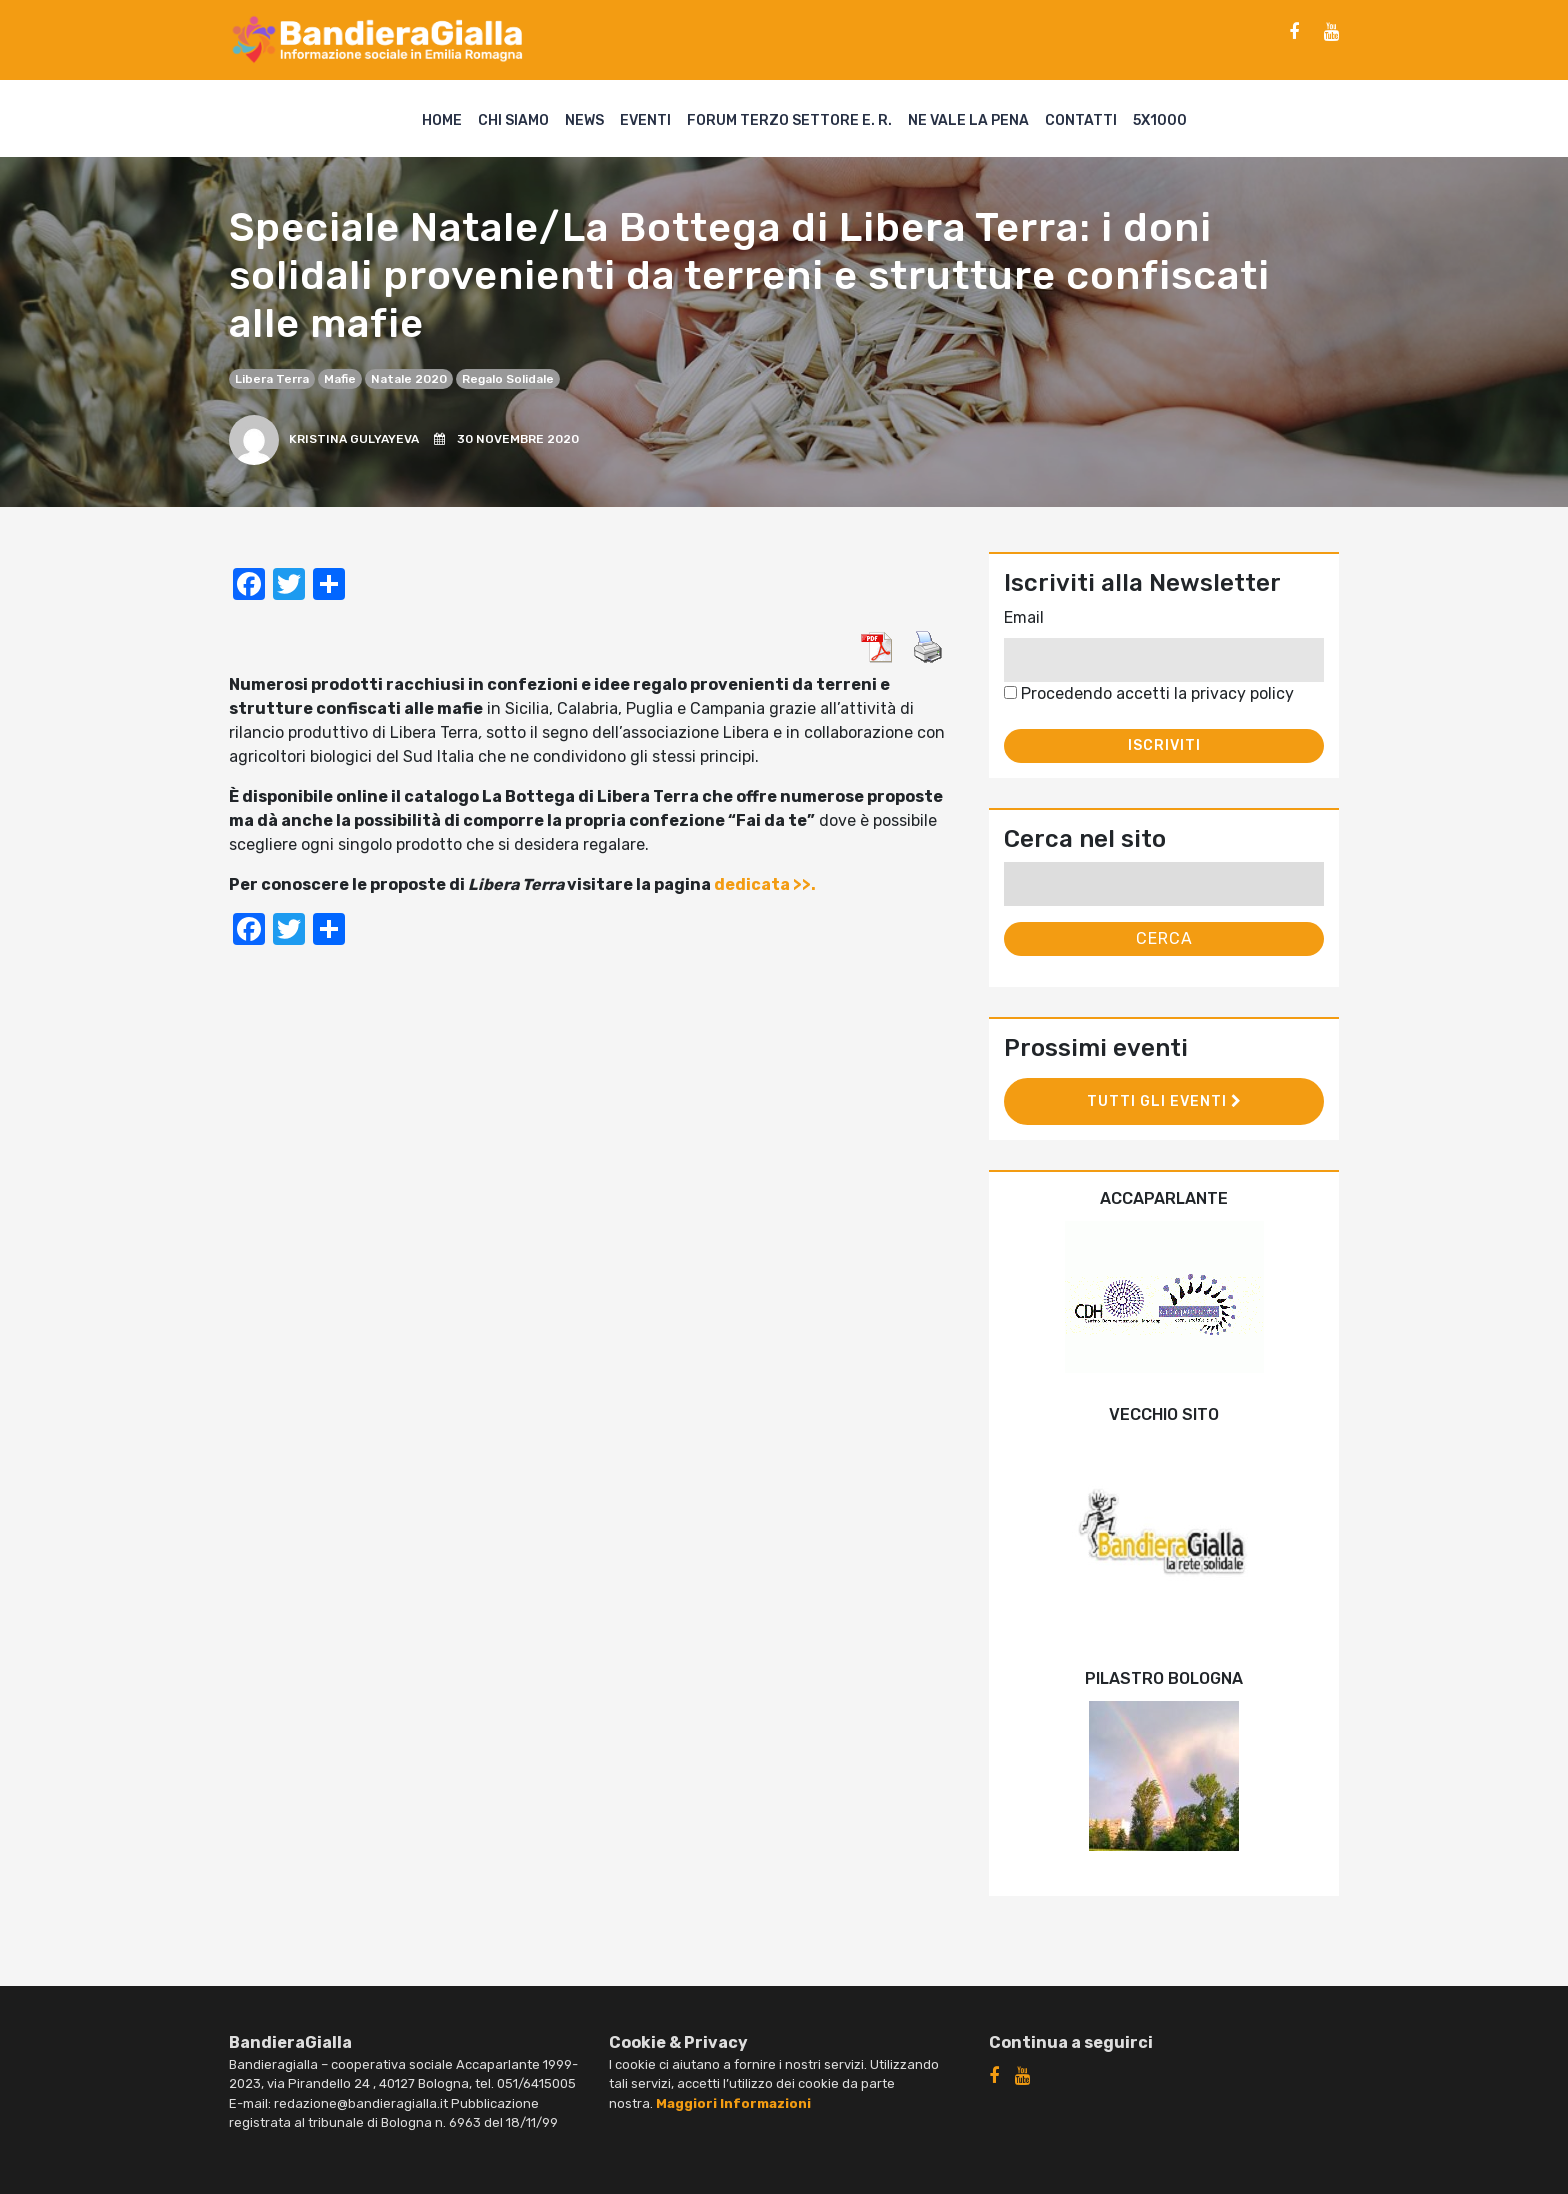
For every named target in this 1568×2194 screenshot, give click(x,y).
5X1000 (1160, 120)
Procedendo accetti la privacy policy (1149, 693)
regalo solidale (508, 379)
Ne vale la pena (968, 120)
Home (442, 120)
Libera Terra (272, 379)
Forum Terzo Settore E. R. (789, 120)
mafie (340, 379)
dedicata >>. (765, 884)
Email (1024, 617)
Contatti (1081, 120)
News (584, 120)
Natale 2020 (409, 379)
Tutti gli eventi (1164, 1101)
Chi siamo (513, 120)
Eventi (645, 120)
